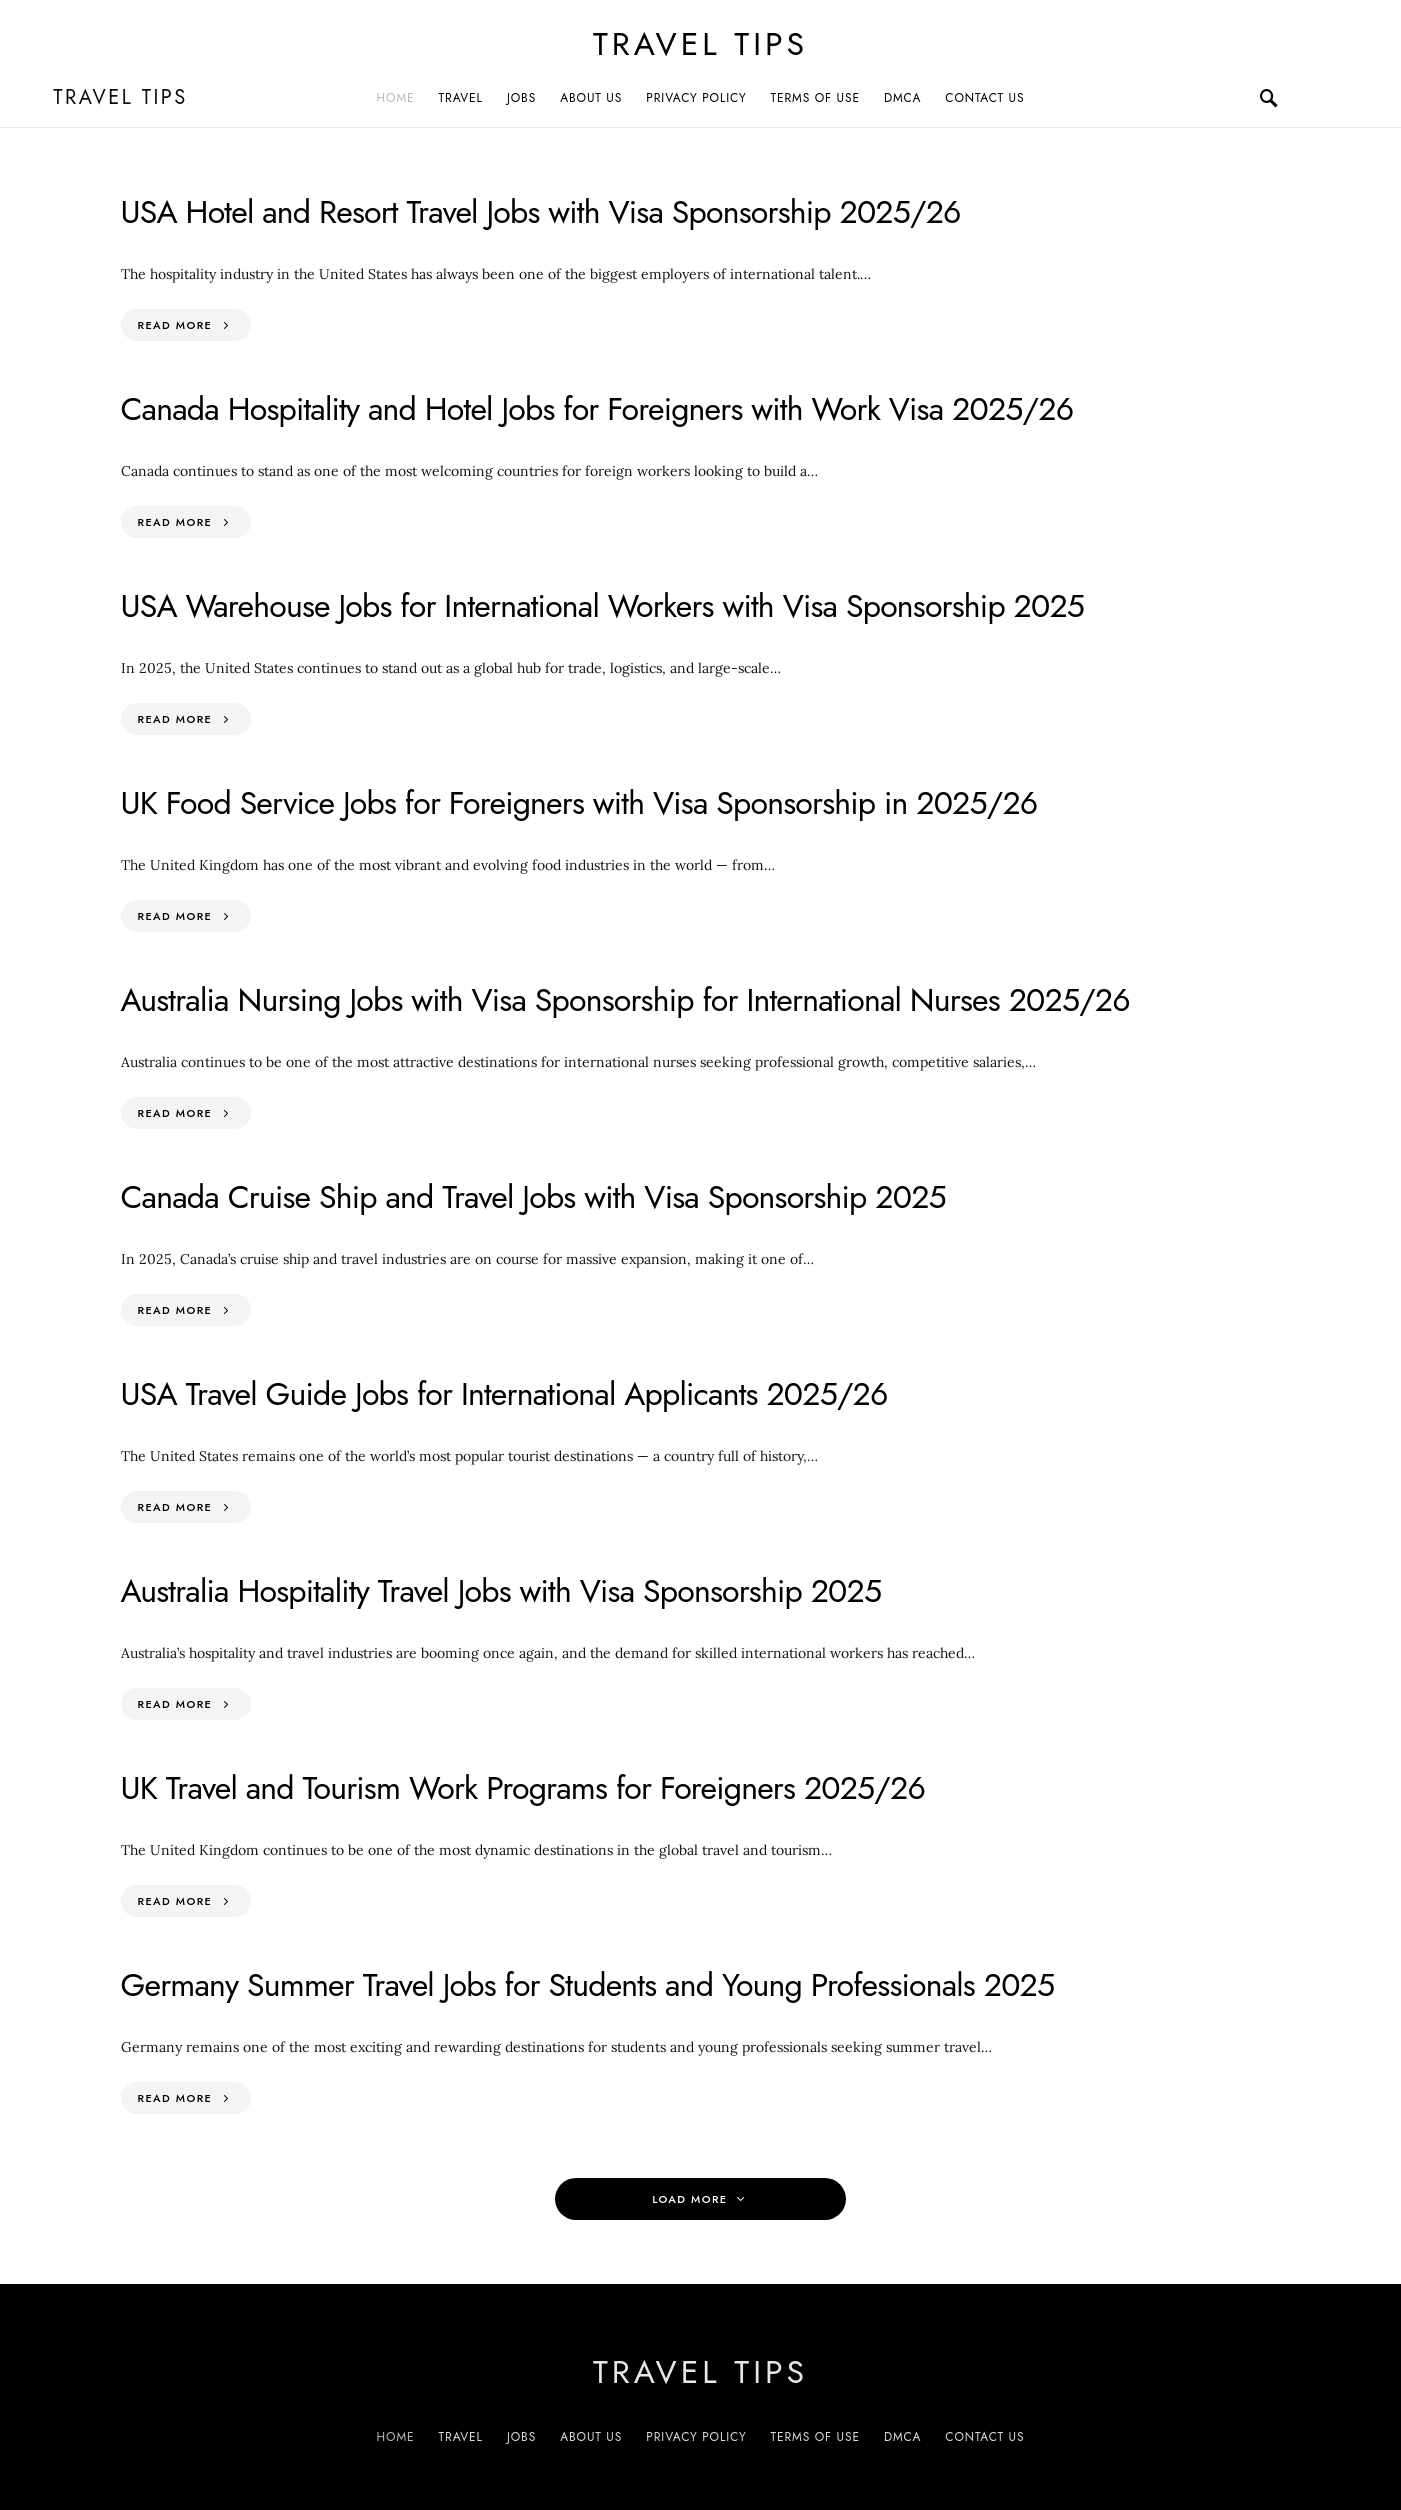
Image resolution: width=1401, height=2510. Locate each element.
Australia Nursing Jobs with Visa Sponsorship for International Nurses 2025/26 (625, 1000)
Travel (461, 98)
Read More (175, 325)
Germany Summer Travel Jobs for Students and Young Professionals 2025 (588, 1985)
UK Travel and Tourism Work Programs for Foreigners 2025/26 (523, 1788)
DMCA (902, 98)
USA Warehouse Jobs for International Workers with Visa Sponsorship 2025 (603, 606)
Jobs (521, 98)
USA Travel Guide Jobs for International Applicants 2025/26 (504, 1394)
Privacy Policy (696, 98)
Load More (689, 2199)
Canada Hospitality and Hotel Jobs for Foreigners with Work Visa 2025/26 (597, 409)
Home (396, 98)
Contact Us (984, 98)
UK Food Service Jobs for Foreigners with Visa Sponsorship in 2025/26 (579, 803)
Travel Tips (700, 44)
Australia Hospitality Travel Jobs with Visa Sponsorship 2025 (501, 1591)
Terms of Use (815, 98)
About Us (591, 98)
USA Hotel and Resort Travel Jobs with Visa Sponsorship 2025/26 (541, 212)
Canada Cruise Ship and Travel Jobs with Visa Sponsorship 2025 (533, 1197)
